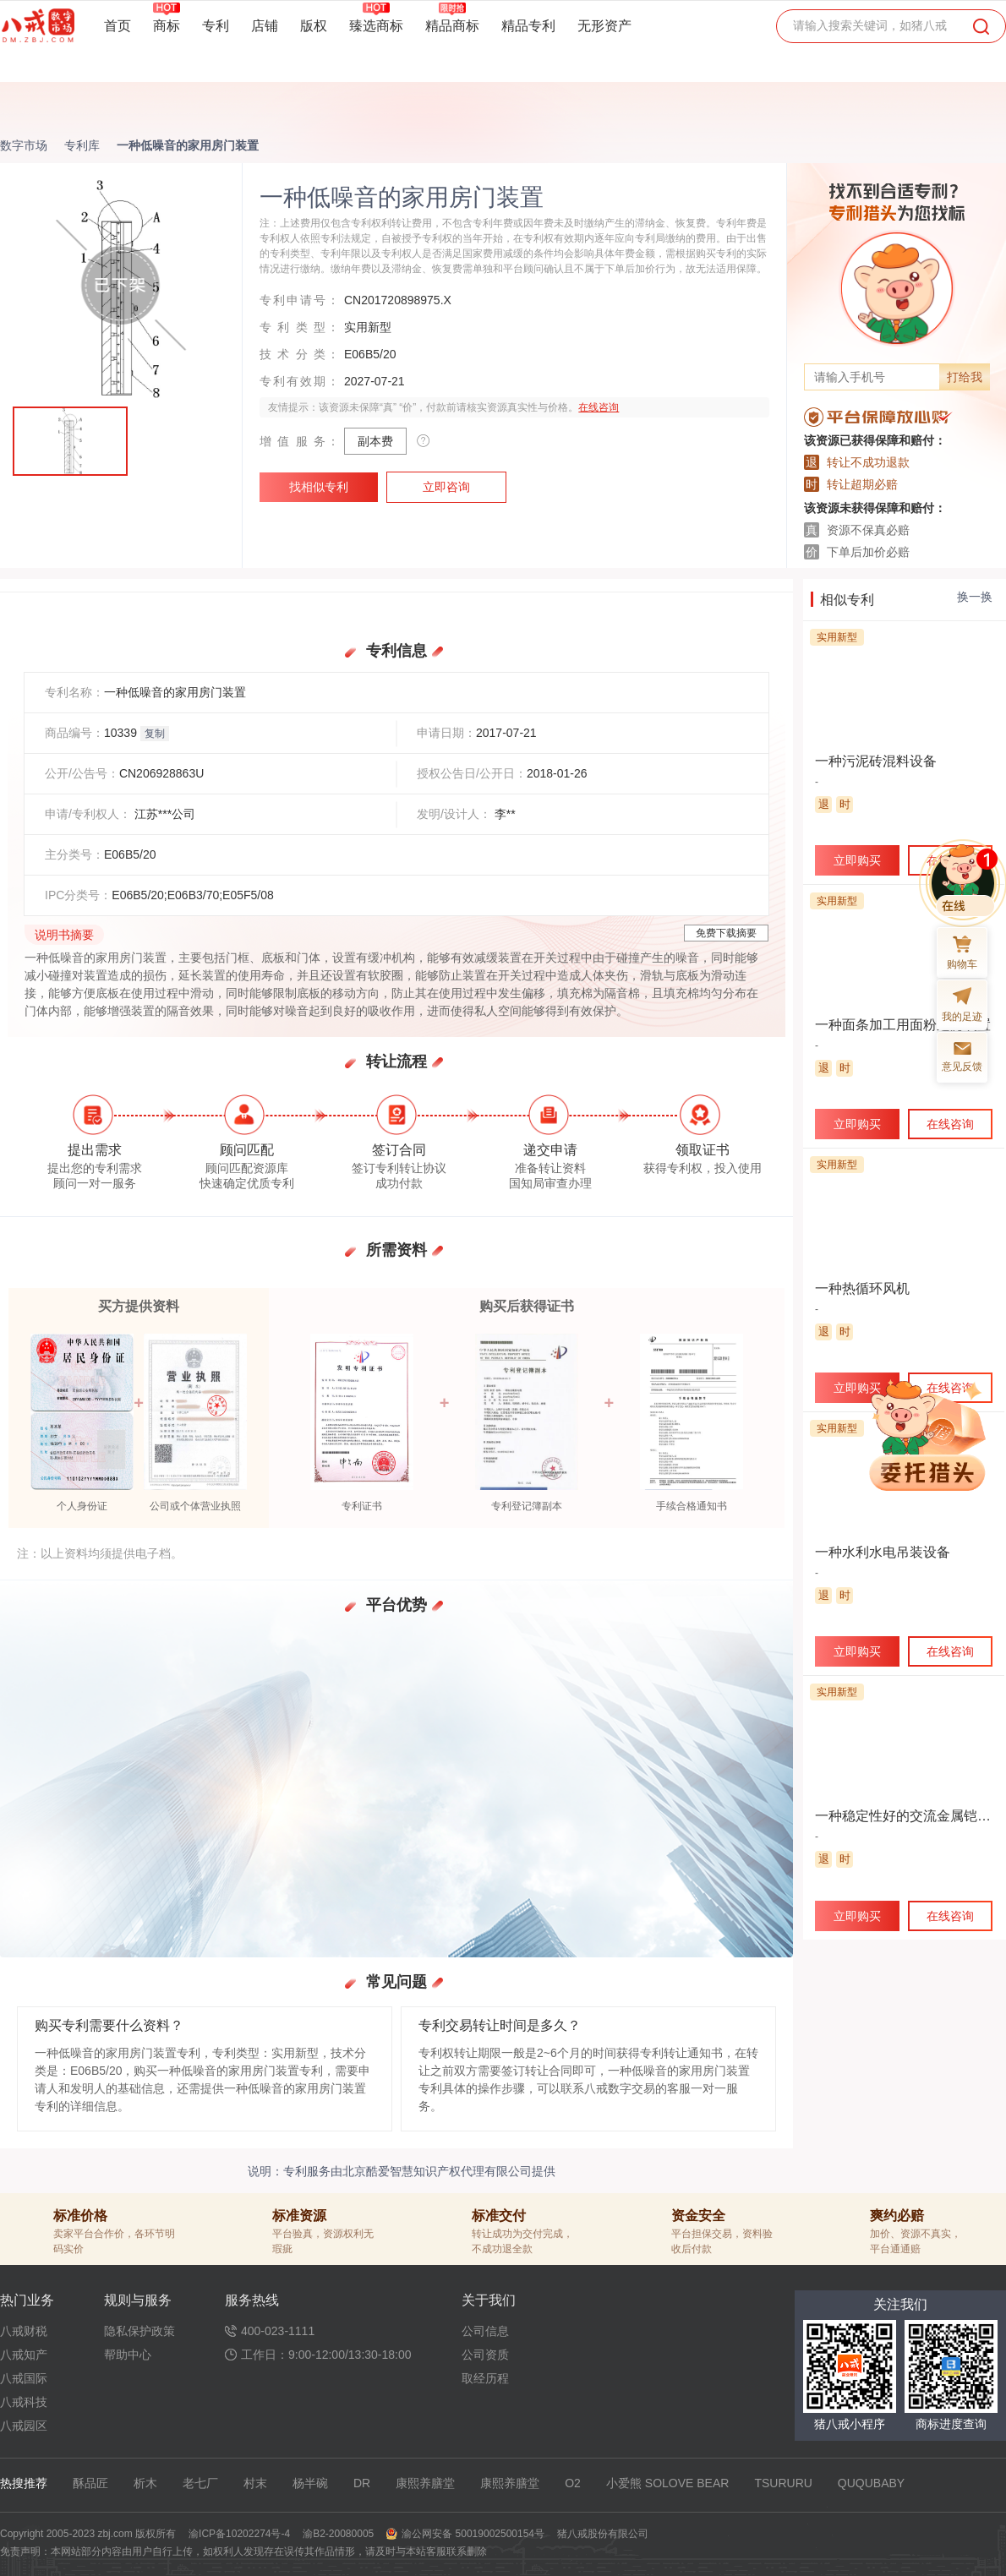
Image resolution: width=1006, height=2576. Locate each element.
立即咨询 (446, 487)
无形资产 (604, 26)
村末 (255, 2483)
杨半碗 (310, 2483)
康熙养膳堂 (425, 2483)
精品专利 (528, 26)
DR (361, 2483)
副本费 (375, 441)
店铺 (264, 26)
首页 (117, 26)
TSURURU (783, 2483)
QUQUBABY (871, 2483)
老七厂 (200, 2483)
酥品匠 (90, 2483)
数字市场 (23, 145)
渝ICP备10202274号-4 (239, 2534)
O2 (573, 2483)
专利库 (82, 145)
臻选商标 (376, 25)
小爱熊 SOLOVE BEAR (667, 2483)
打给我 (964, 377)
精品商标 (452, 25)
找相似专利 (318, 487)
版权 (313, 26)
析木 (145, 2483)
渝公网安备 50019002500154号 (473, 2534)
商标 (166, 25)
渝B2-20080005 (338, 2534)
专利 (215, 26)
